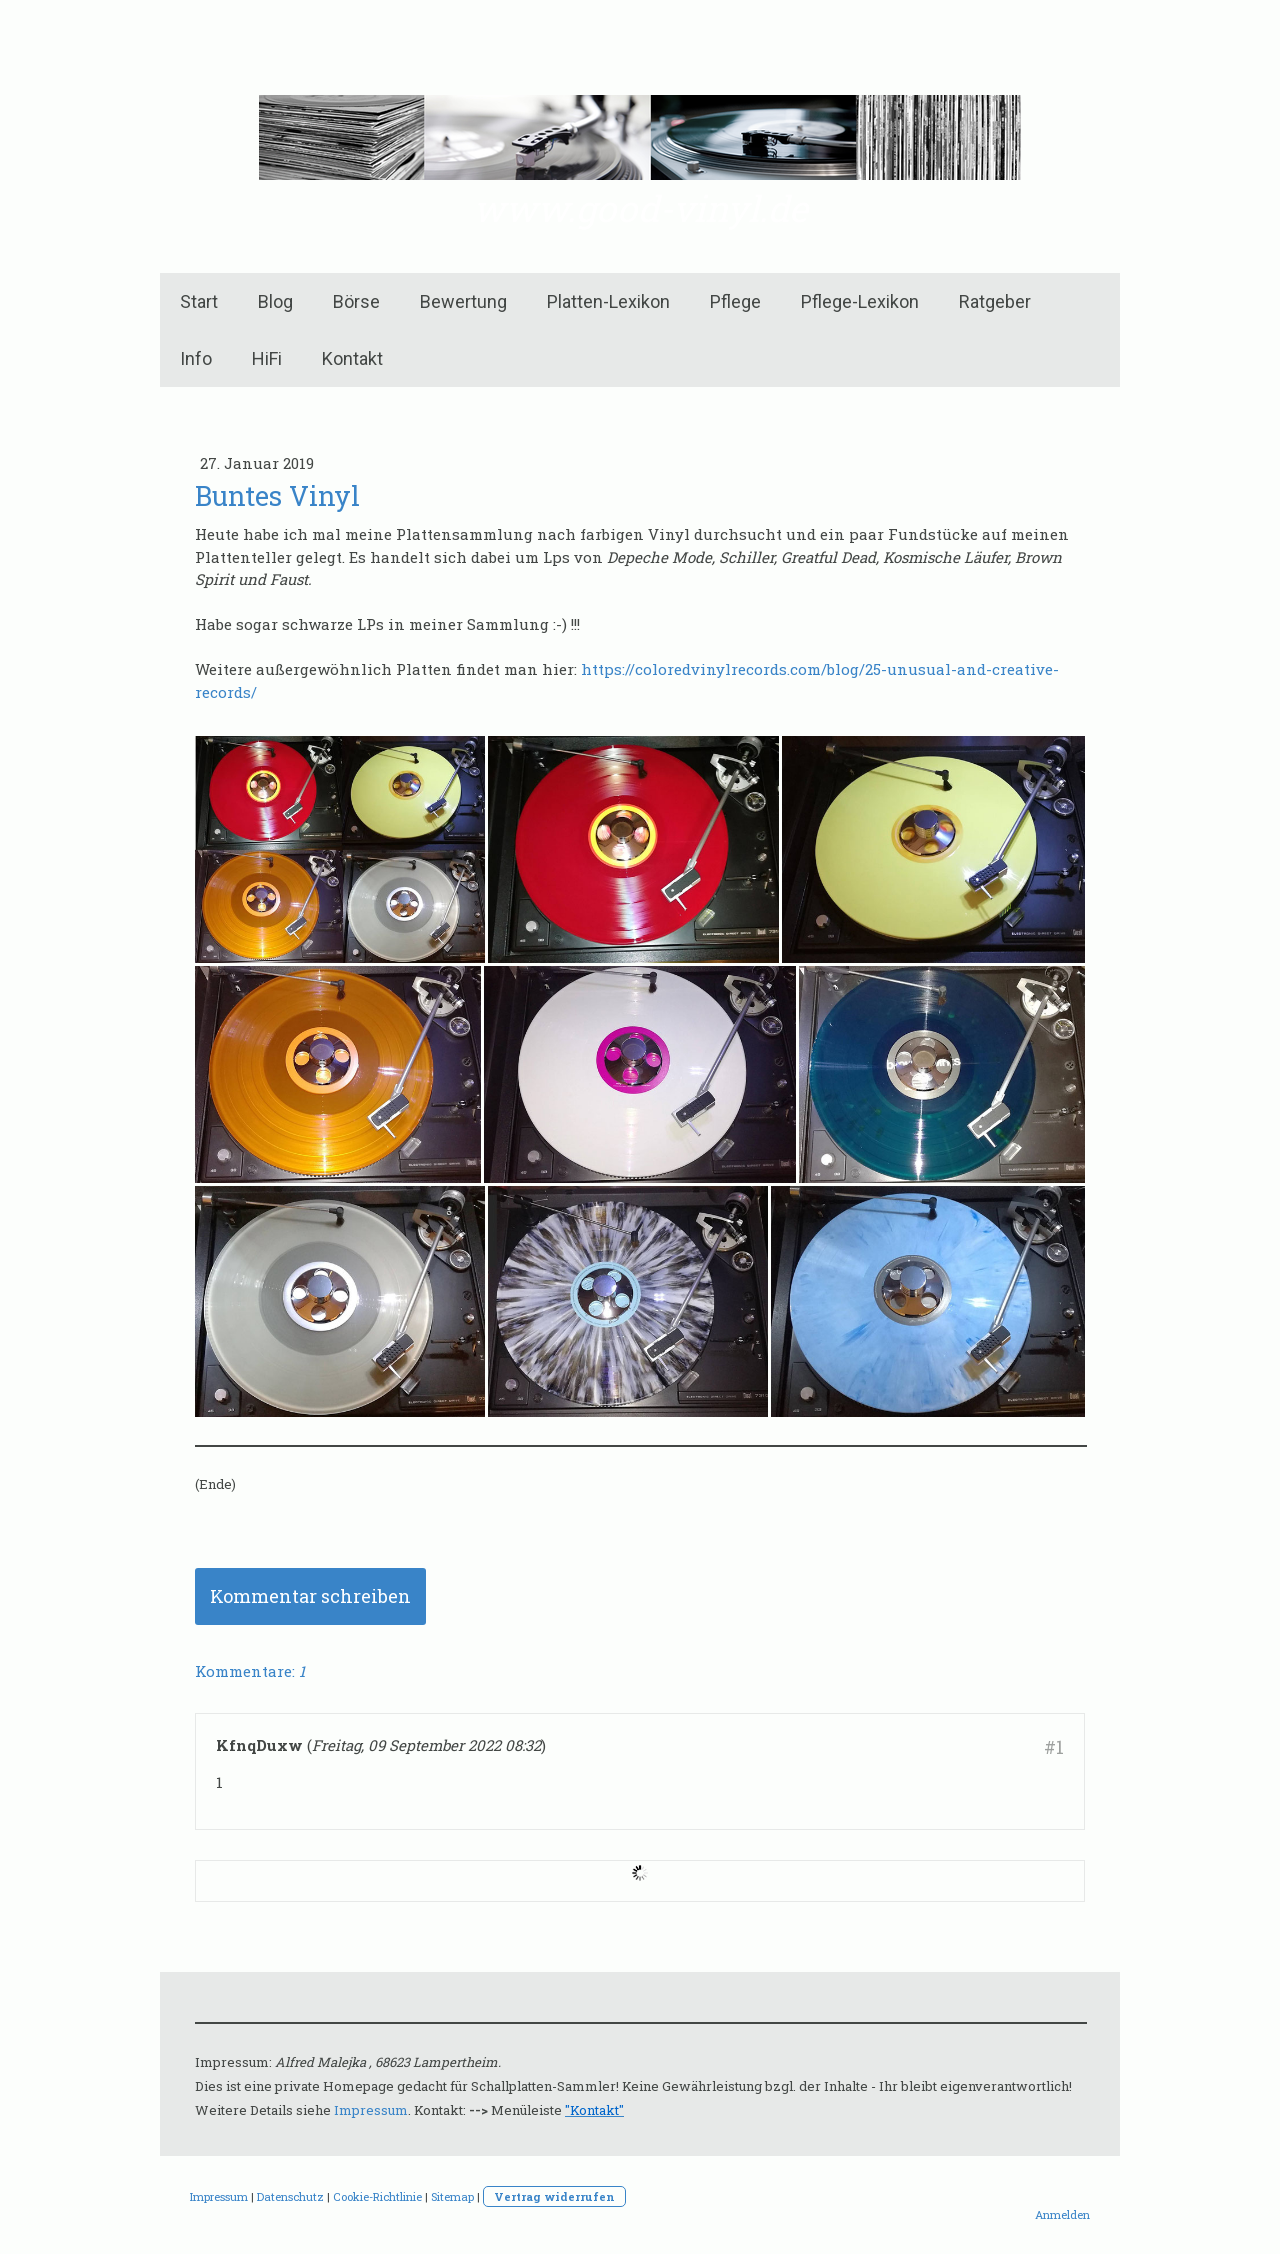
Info (196, 358)
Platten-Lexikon (608, 301)
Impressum (371, 2110)
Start (199, 301)
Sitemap (452, 2196)
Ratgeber (995, 301)
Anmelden (1062, 2214)
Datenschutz (290, 2196)
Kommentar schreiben (310, 1596)
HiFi (267, 358)
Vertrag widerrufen (554, 2196)
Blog (275, 301)
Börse (356, 301)
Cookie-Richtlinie (377, 2196)
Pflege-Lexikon (860, 301)
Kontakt (352, 358)
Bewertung (463, 301)
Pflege (735, 301)
